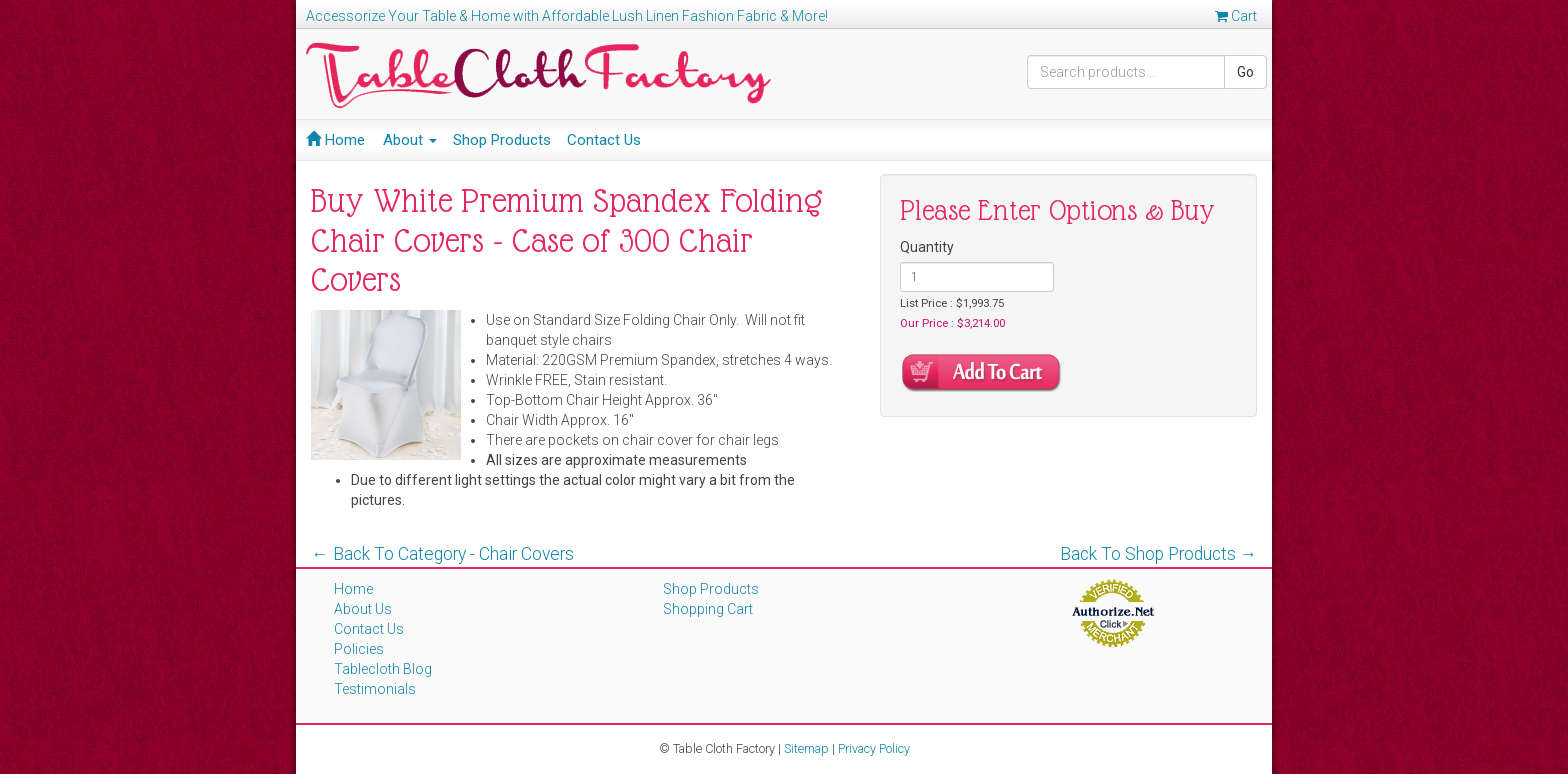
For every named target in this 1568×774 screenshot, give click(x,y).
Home (335, 140)
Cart (1236, 16)
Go (1245, 72)
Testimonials (375, 689)
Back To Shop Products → (1159, 554)
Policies (359, 649)
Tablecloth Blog (383, 669)
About (410, 140)
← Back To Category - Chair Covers (442, 554)
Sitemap (806, 748)
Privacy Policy (874, 748)
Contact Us (604, 140)
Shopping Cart (708, 609)
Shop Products (502, 140)
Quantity (927, 247)
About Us (363, 609)
